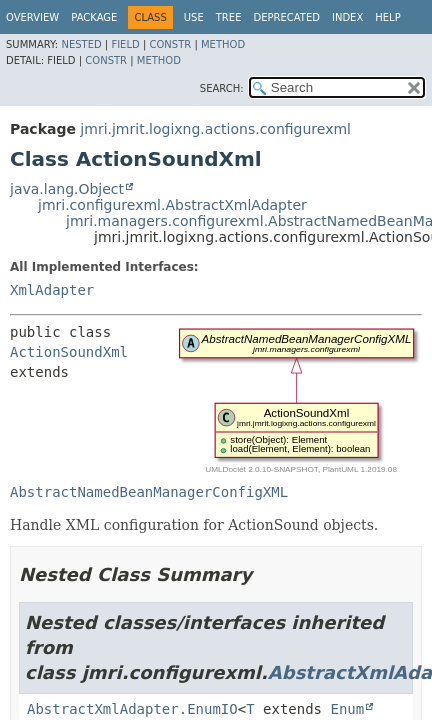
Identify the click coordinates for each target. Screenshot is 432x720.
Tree (229, 17)
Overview (32, 17)
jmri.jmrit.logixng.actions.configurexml (215, 129)
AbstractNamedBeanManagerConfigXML (149, 492)
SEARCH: (222, 88)
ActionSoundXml (69, 352)
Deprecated (286, 17)
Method (223, 44)
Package (94, 17)
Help (387, 17)
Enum (347, 709)
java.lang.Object (67, 189)
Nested (81, 44)
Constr (170, 44)
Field (125, 44)
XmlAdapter (52, 290)
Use (194, 17)
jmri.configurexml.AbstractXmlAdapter (172, 205)
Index (347, 17)
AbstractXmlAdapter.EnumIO (132, 709)
